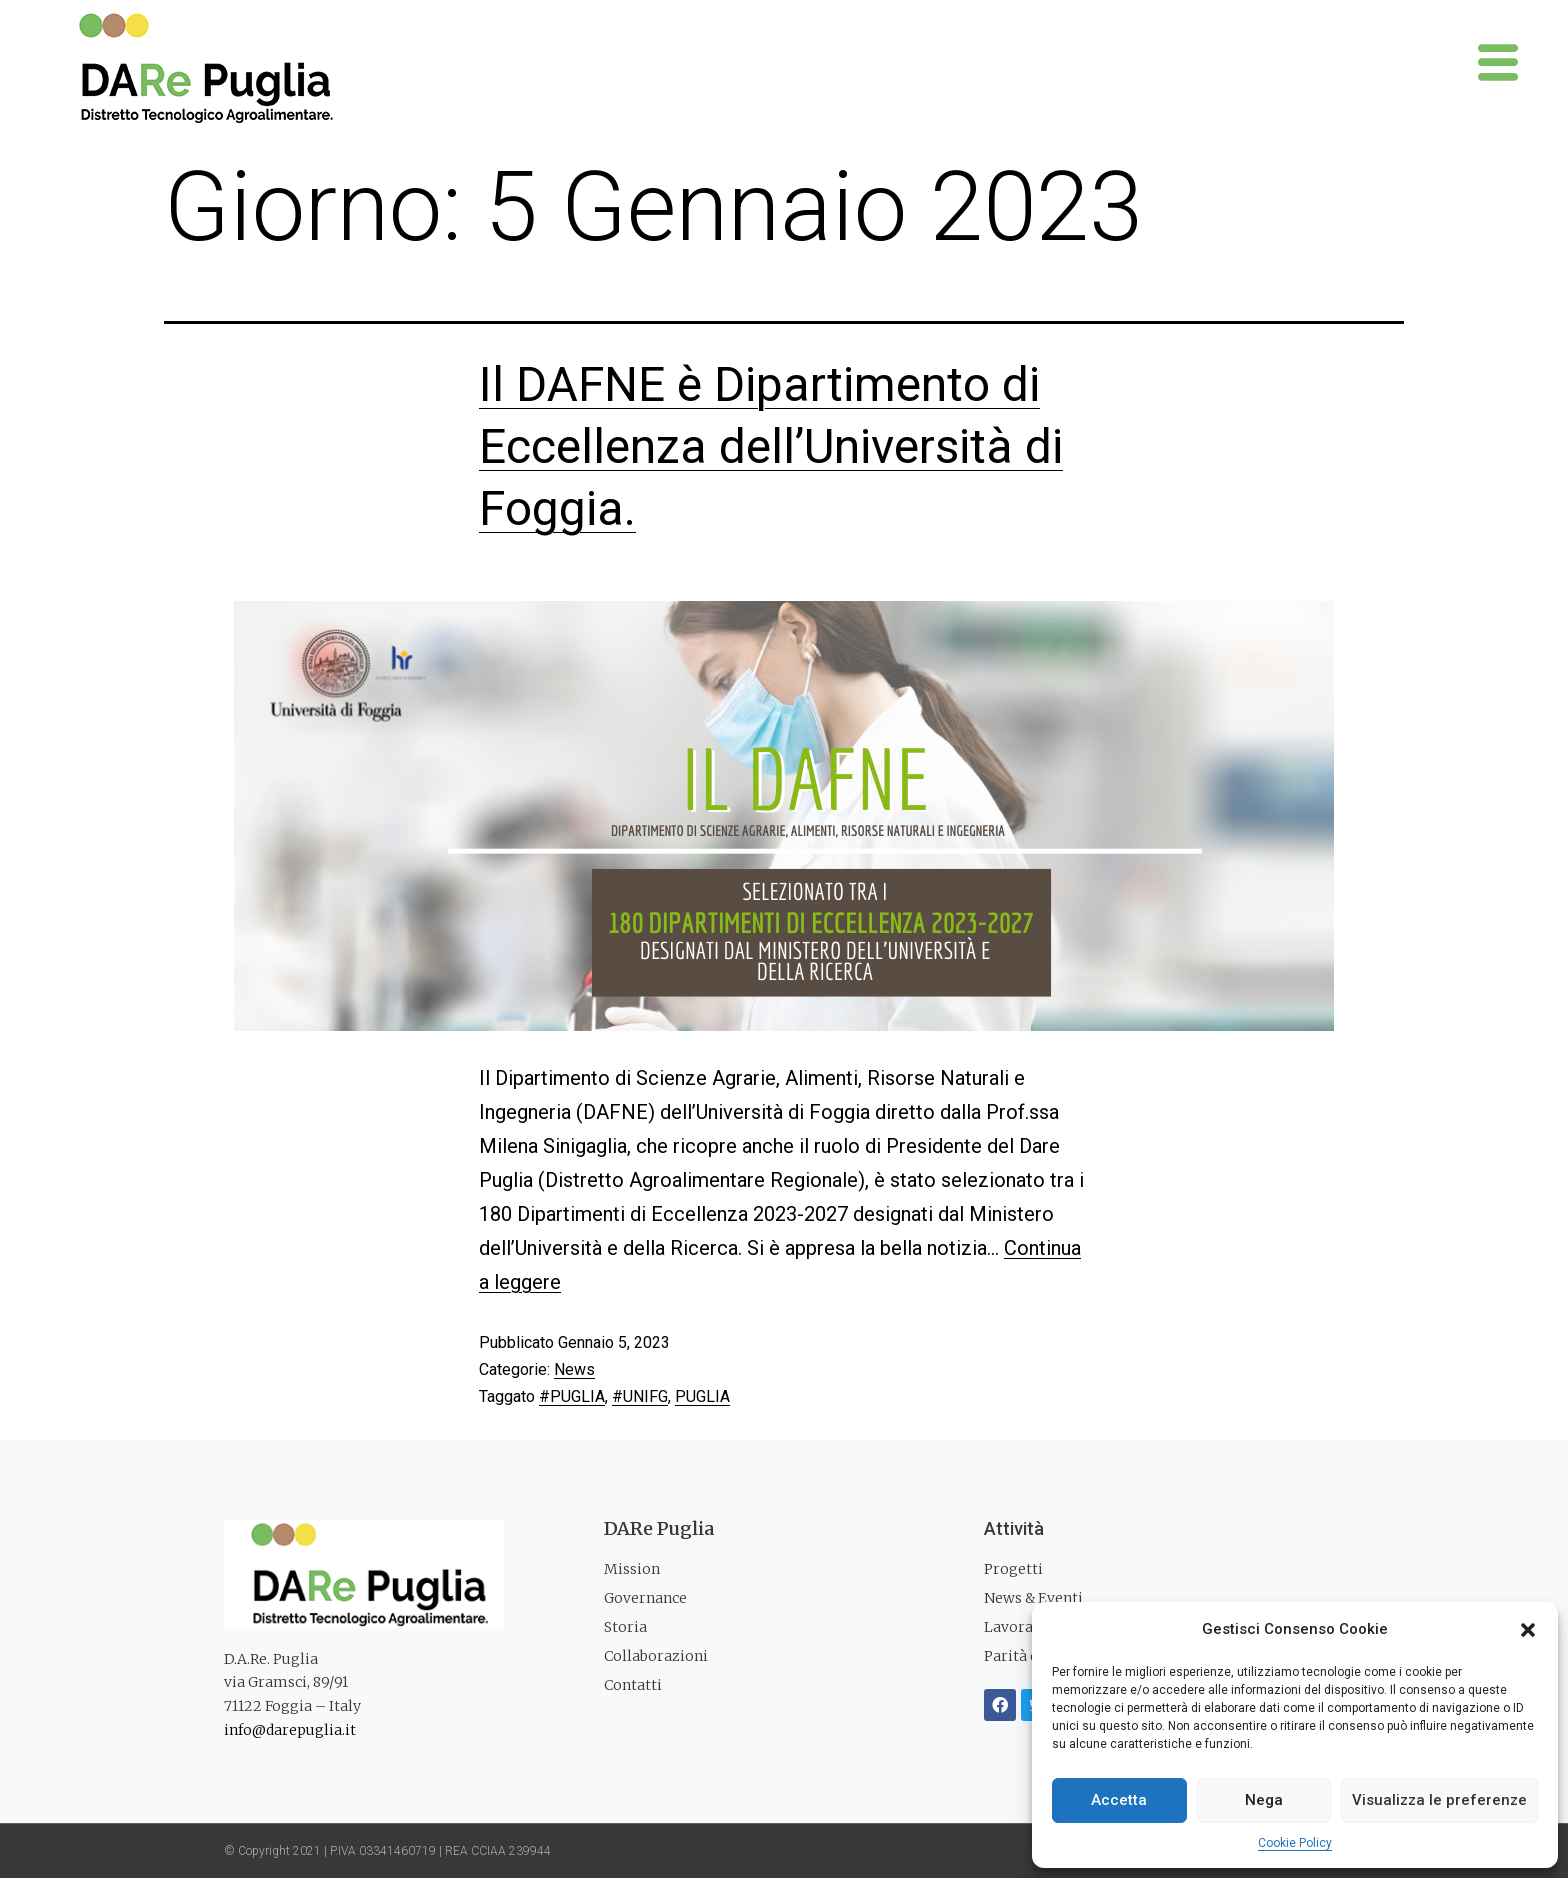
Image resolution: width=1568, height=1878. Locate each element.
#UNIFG (640, 1396)
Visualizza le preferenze (1439, 1800)
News (574, 1369)
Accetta (1119, 1800)
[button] (1528, 1630)
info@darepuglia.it (290, 1730)
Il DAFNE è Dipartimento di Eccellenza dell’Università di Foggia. (771, 447)
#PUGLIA (572, 1396)
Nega (1264, 1800)
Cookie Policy (1295, 1843)
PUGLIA (702, 1396)
